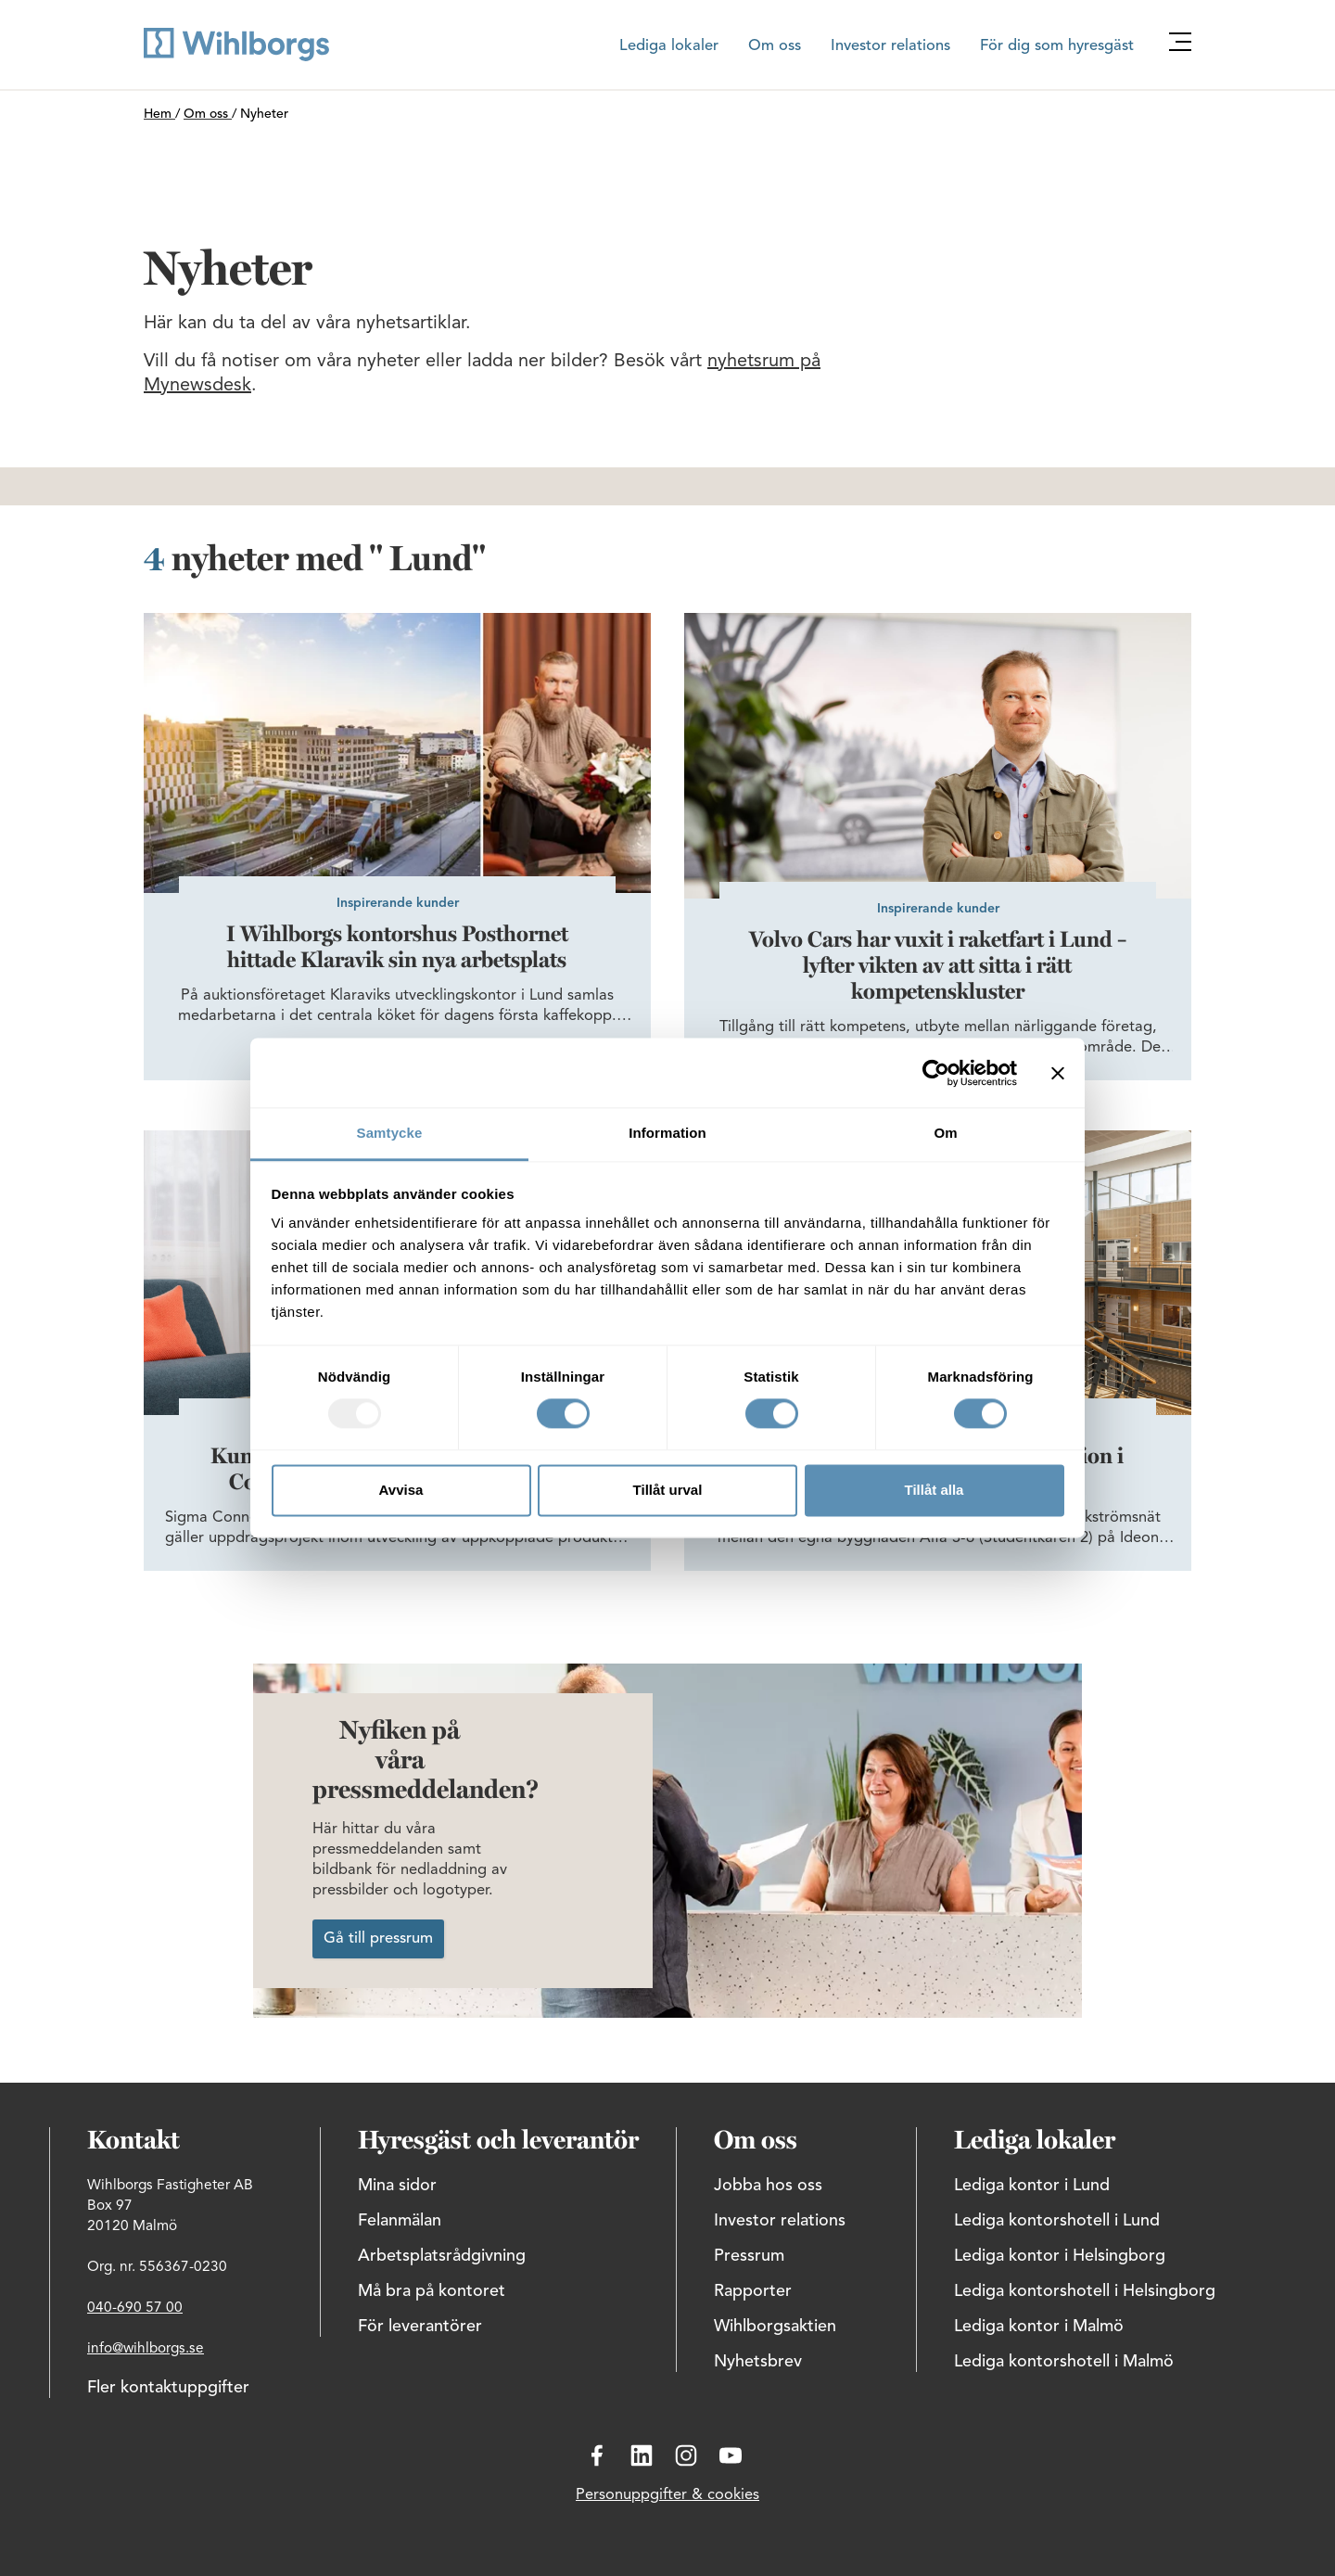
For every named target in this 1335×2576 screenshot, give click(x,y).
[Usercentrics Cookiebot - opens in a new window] (936, 1073)
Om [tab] (945, 1133)
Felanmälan (399, 2221)
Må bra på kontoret (431, 2291)
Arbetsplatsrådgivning (442, 2256)
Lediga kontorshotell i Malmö (1064, 2361)
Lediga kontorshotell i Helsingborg (1084, 2291)
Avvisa (401, 1490)
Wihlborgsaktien (775, 2326)
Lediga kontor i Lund (1032, 2185)
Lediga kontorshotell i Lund (1057, 2221)
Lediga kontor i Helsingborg (1059, 2256)
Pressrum (749, 2256)
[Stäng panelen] (1057, 1072)
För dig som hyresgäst (1057, 46)
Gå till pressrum (378, 1939)
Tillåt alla (934, 1490)
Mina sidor (397, 2185)
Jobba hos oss (768, 2185)
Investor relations (890, 46)
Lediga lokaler (668, 46)
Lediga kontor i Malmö (1039, 2326)
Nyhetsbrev (758, 2361)
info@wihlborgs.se (145, 2348)
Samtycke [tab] (390, 1133)
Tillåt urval (668, 1490)
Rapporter (753, 2291)
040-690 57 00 (135, 2308)
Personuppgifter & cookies (667, 2495)
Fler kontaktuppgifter (168, 2387)
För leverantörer (420, 2326)
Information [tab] (667, 1133)
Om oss (774, 46)
